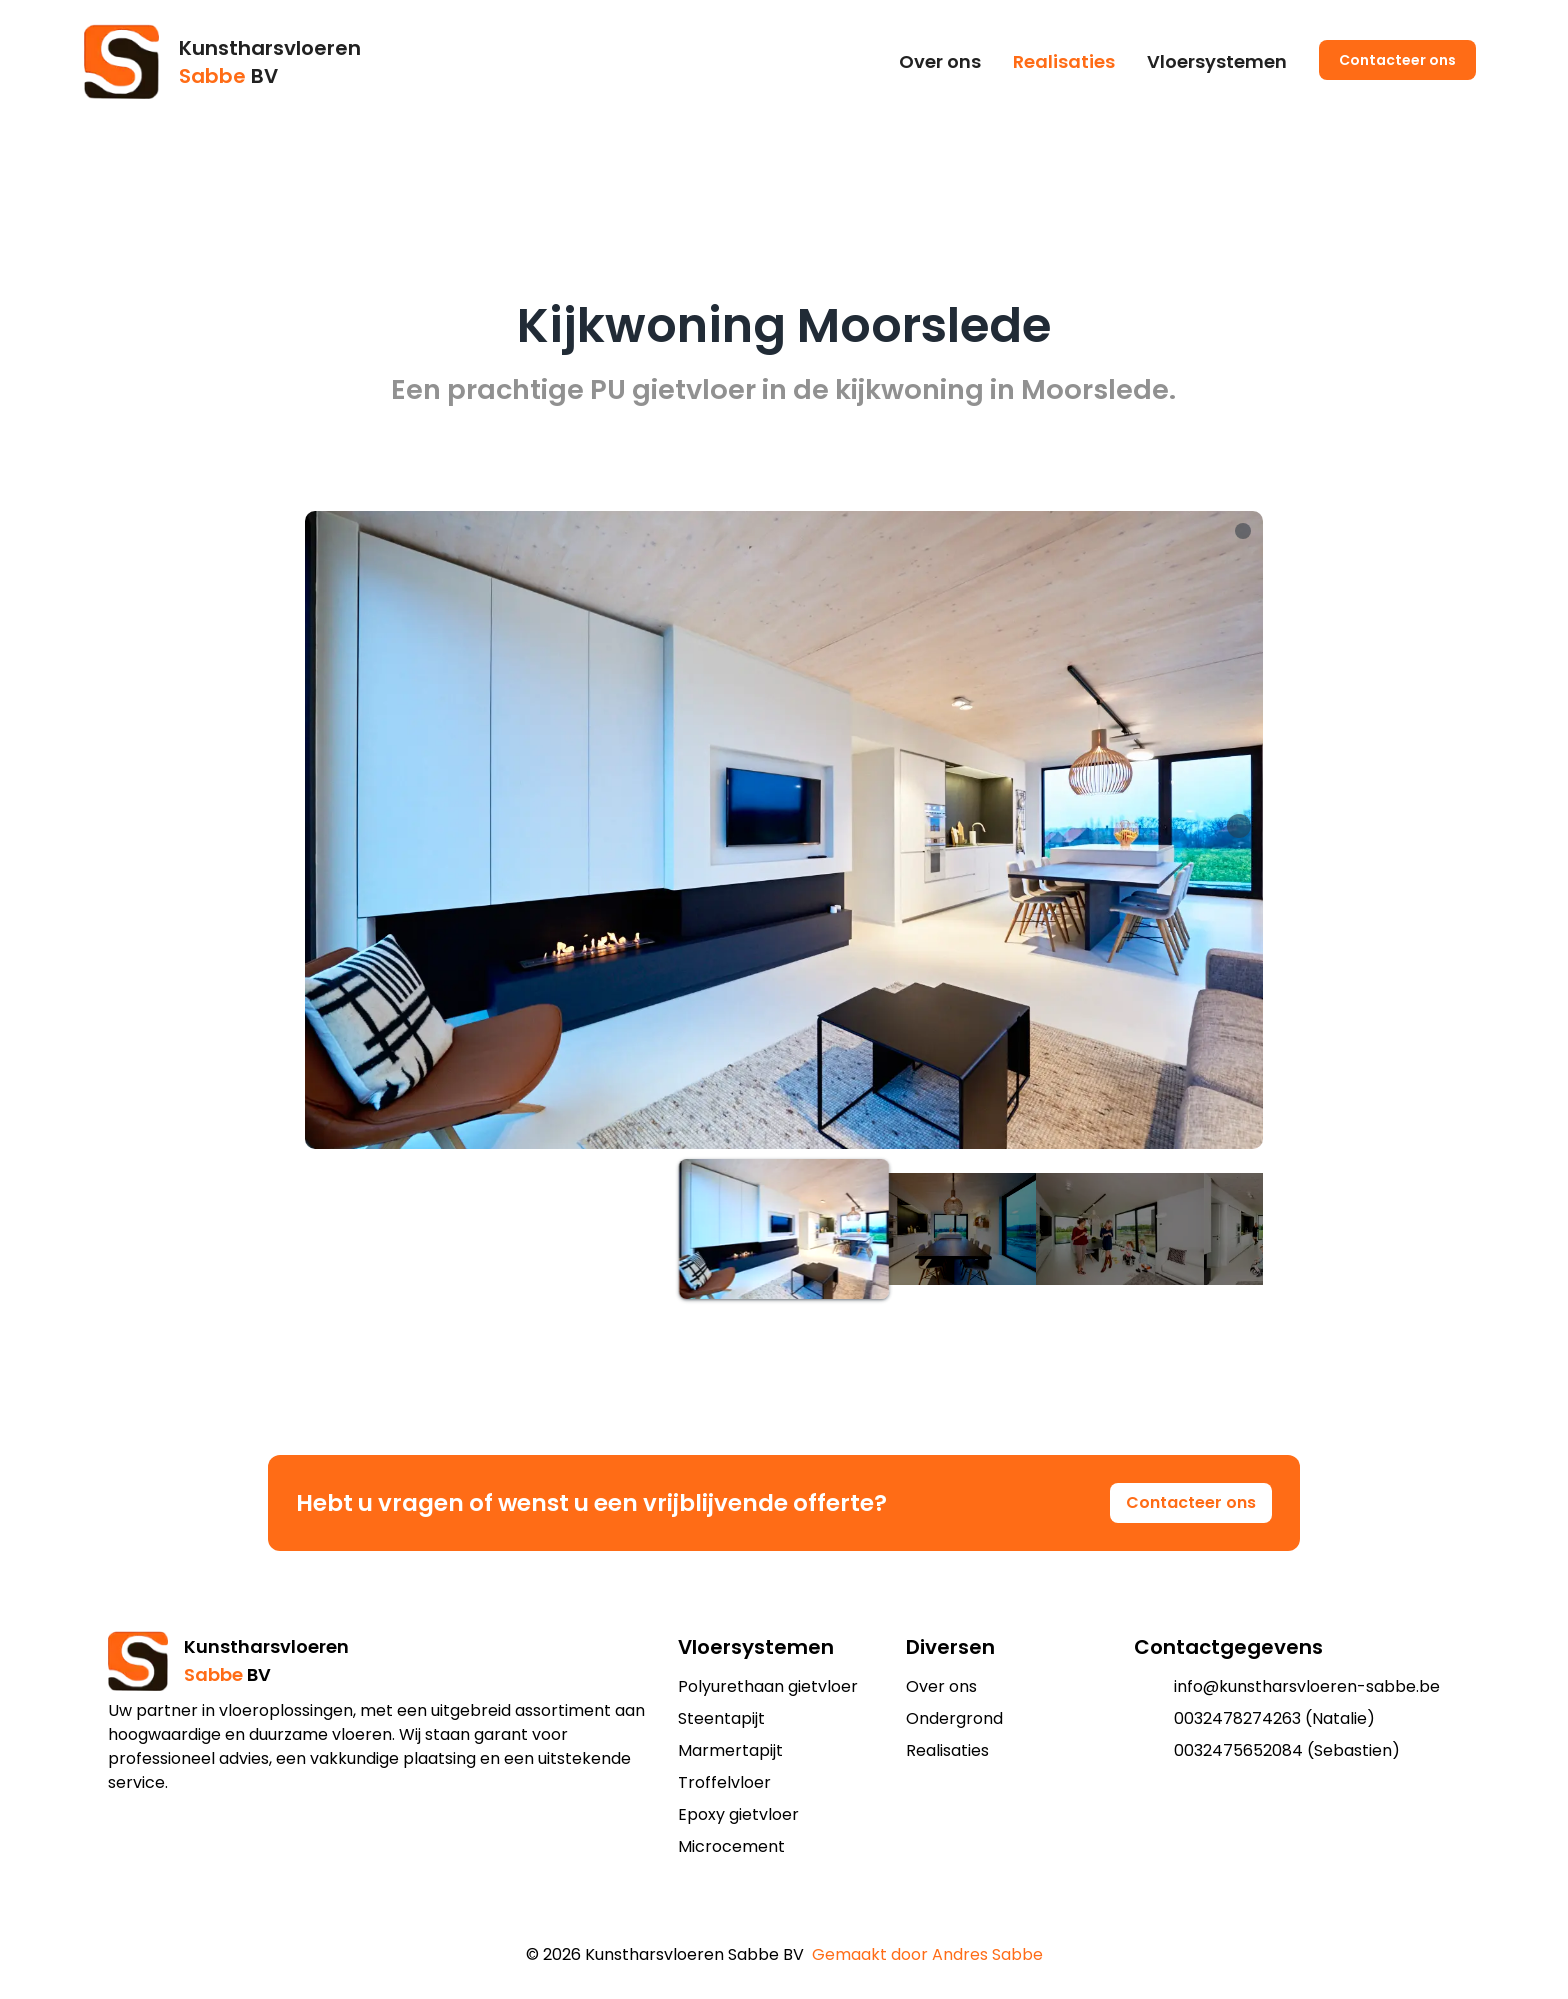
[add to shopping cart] (768, 1915)
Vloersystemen (1217, 61)
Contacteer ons (1397, 60)
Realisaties (1064, 61)
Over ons (940, 61)
